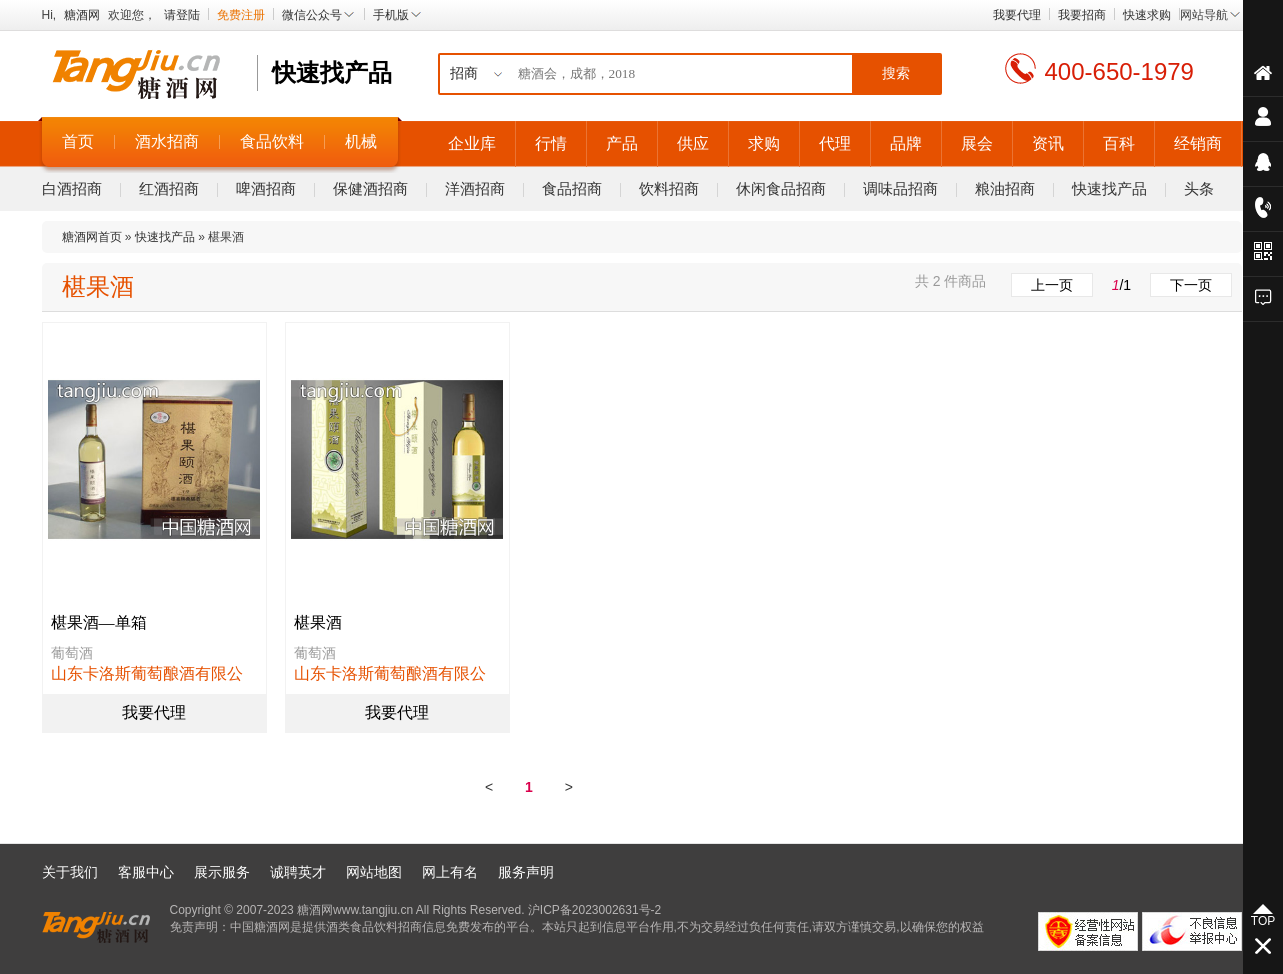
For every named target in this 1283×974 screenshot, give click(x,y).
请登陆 (182, 15)
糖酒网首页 (92, 237)
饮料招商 (669, 188)
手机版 (398, 15)
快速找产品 (1109, 188)
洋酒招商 (475, 188)
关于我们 (70, 872)
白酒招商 (72, 188)
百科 (1119, 143)
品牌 (906, 143)
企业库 (472, 143)
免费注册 (241, 15)
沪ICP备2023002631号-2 (594, 910)
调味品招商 (900, 188)
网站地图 (374, 872)
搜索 (896, 73)
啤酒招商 (266, 188)
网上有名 (450, 872)
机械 (361, 141)
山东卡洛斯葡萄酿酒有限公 (147, 673)
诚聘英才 (298, 872)
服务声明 (526, 872)
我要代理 (1017, 15)
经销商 (1198, 143)
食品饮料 (272, 141)
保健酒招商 (370, 188)
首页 (78, 141)
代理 (835, 143)
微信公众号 (319, 15)
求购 (764, 143)
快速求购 (1147, 15)
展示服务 (222, 872)
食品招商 (572, 188)
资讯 (1048, 143)
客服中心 (146, 872)
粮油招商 (1005, 188)
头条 (1199, 188)
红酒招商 (169, 188)
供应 (693, 143)
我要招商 (1082, 15)
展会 (977, 143)
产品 (622, 143)
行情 (551, 143)
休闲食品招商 (781, 188)
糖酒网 (82, 15)
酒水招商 (167, 141)
